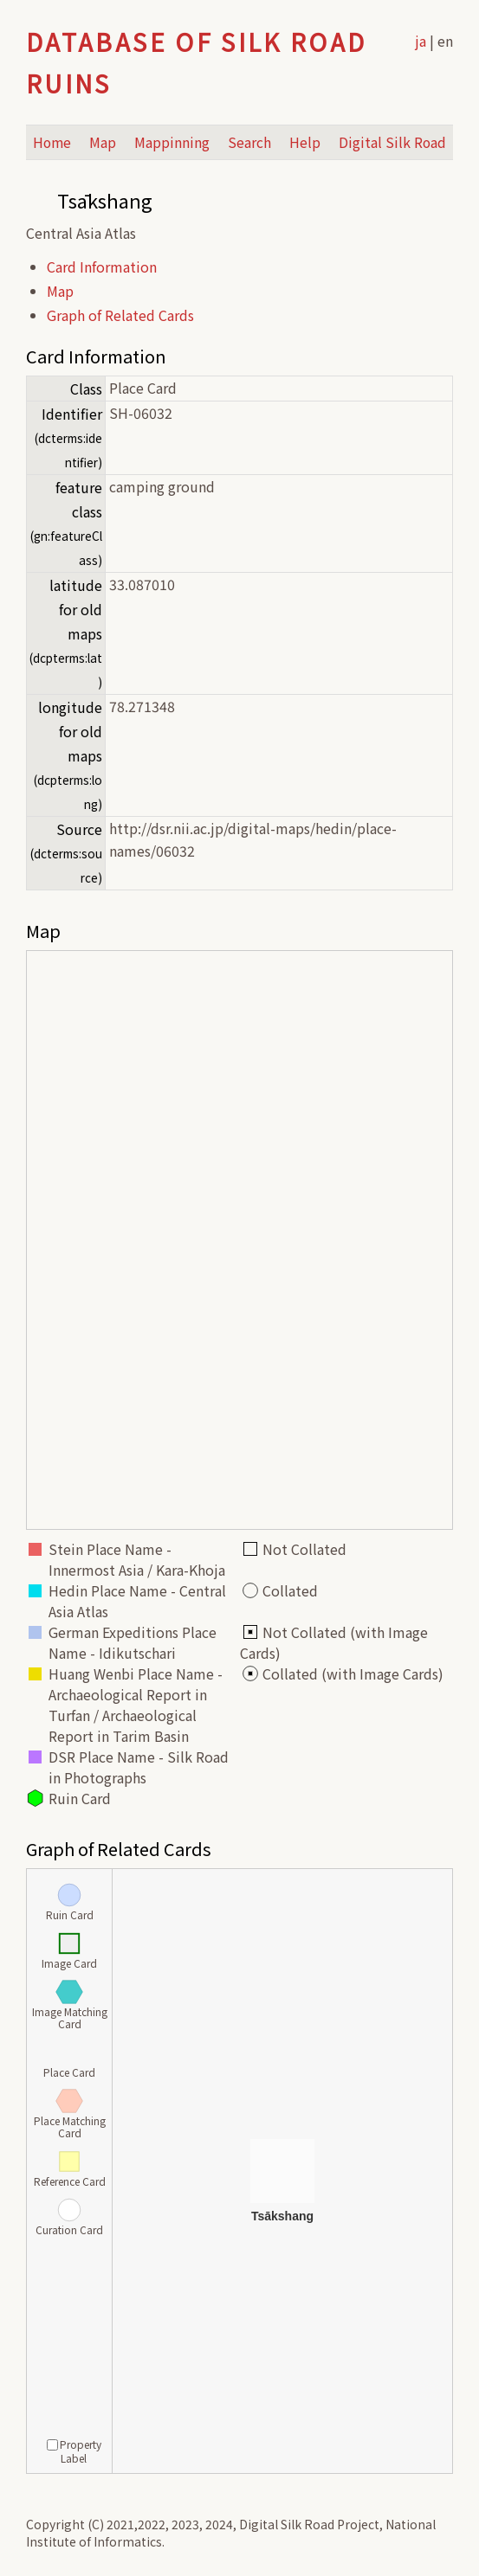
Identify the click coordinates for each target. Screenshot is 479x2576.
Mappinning (172, 142)
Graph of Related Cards (120, 315)
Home (52, 142)
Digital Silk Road (392, 142)
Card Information (102, 266)
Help (304, 142)
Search (249, 142)
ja (420, 40)
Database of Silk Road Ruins (196, 62)
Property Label (74, 2451)
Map (102, 142)
